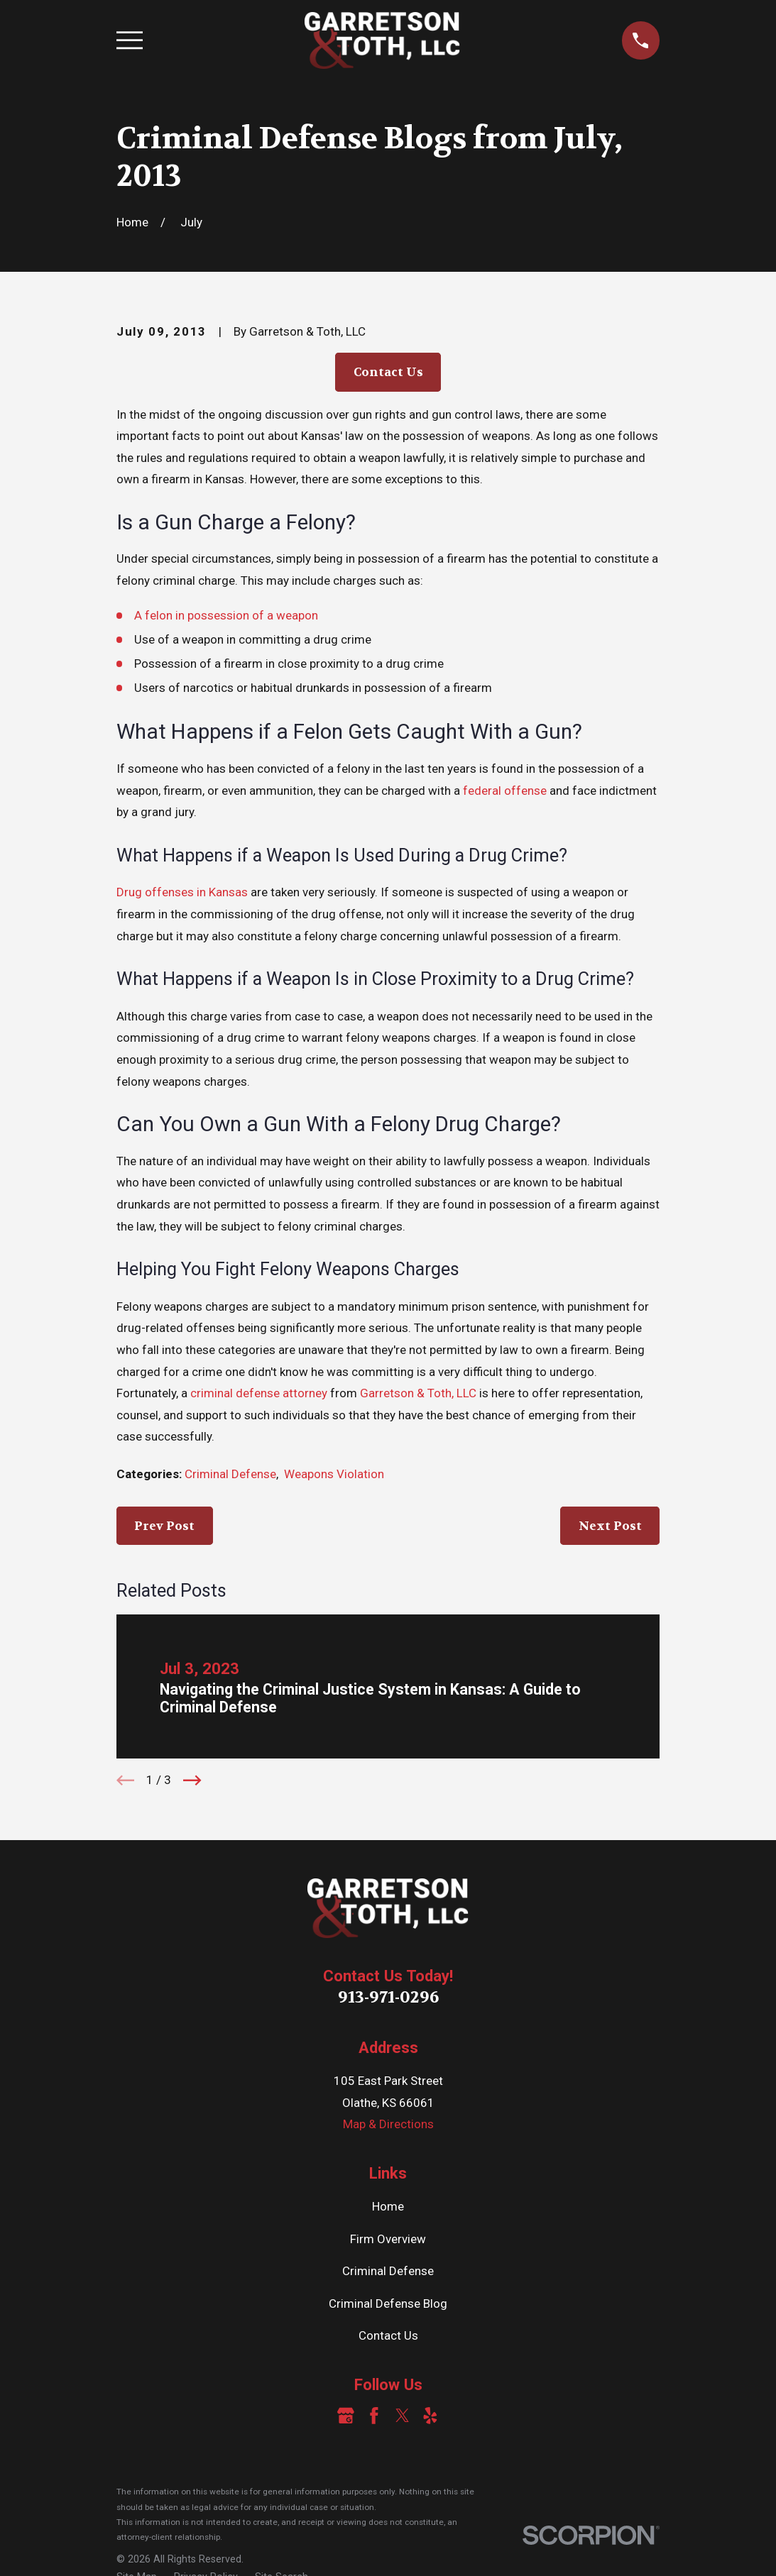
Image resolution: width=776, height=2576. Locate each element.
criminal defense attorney (258, 1393)
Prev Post (164, 1526)
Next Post (610, 1526)
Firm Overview (388, 2239)
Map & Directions (388, 2124)
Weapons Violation (334, 1474)
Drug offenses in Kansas (182, 892)
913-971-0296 (388, 1997)
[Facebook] (374, 2415)
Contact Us (388, 372)
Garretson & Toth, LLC (418, 1393)
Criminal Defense (230, 1474)
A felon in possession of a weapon (226, 615)
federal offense (505, 790)
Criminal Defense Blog (388, 2303)
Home (388, 2206)
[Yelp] (430, 2415)
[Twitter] (402, 2415)
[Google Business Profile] (345, 2415)
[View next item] (192, 1780)
